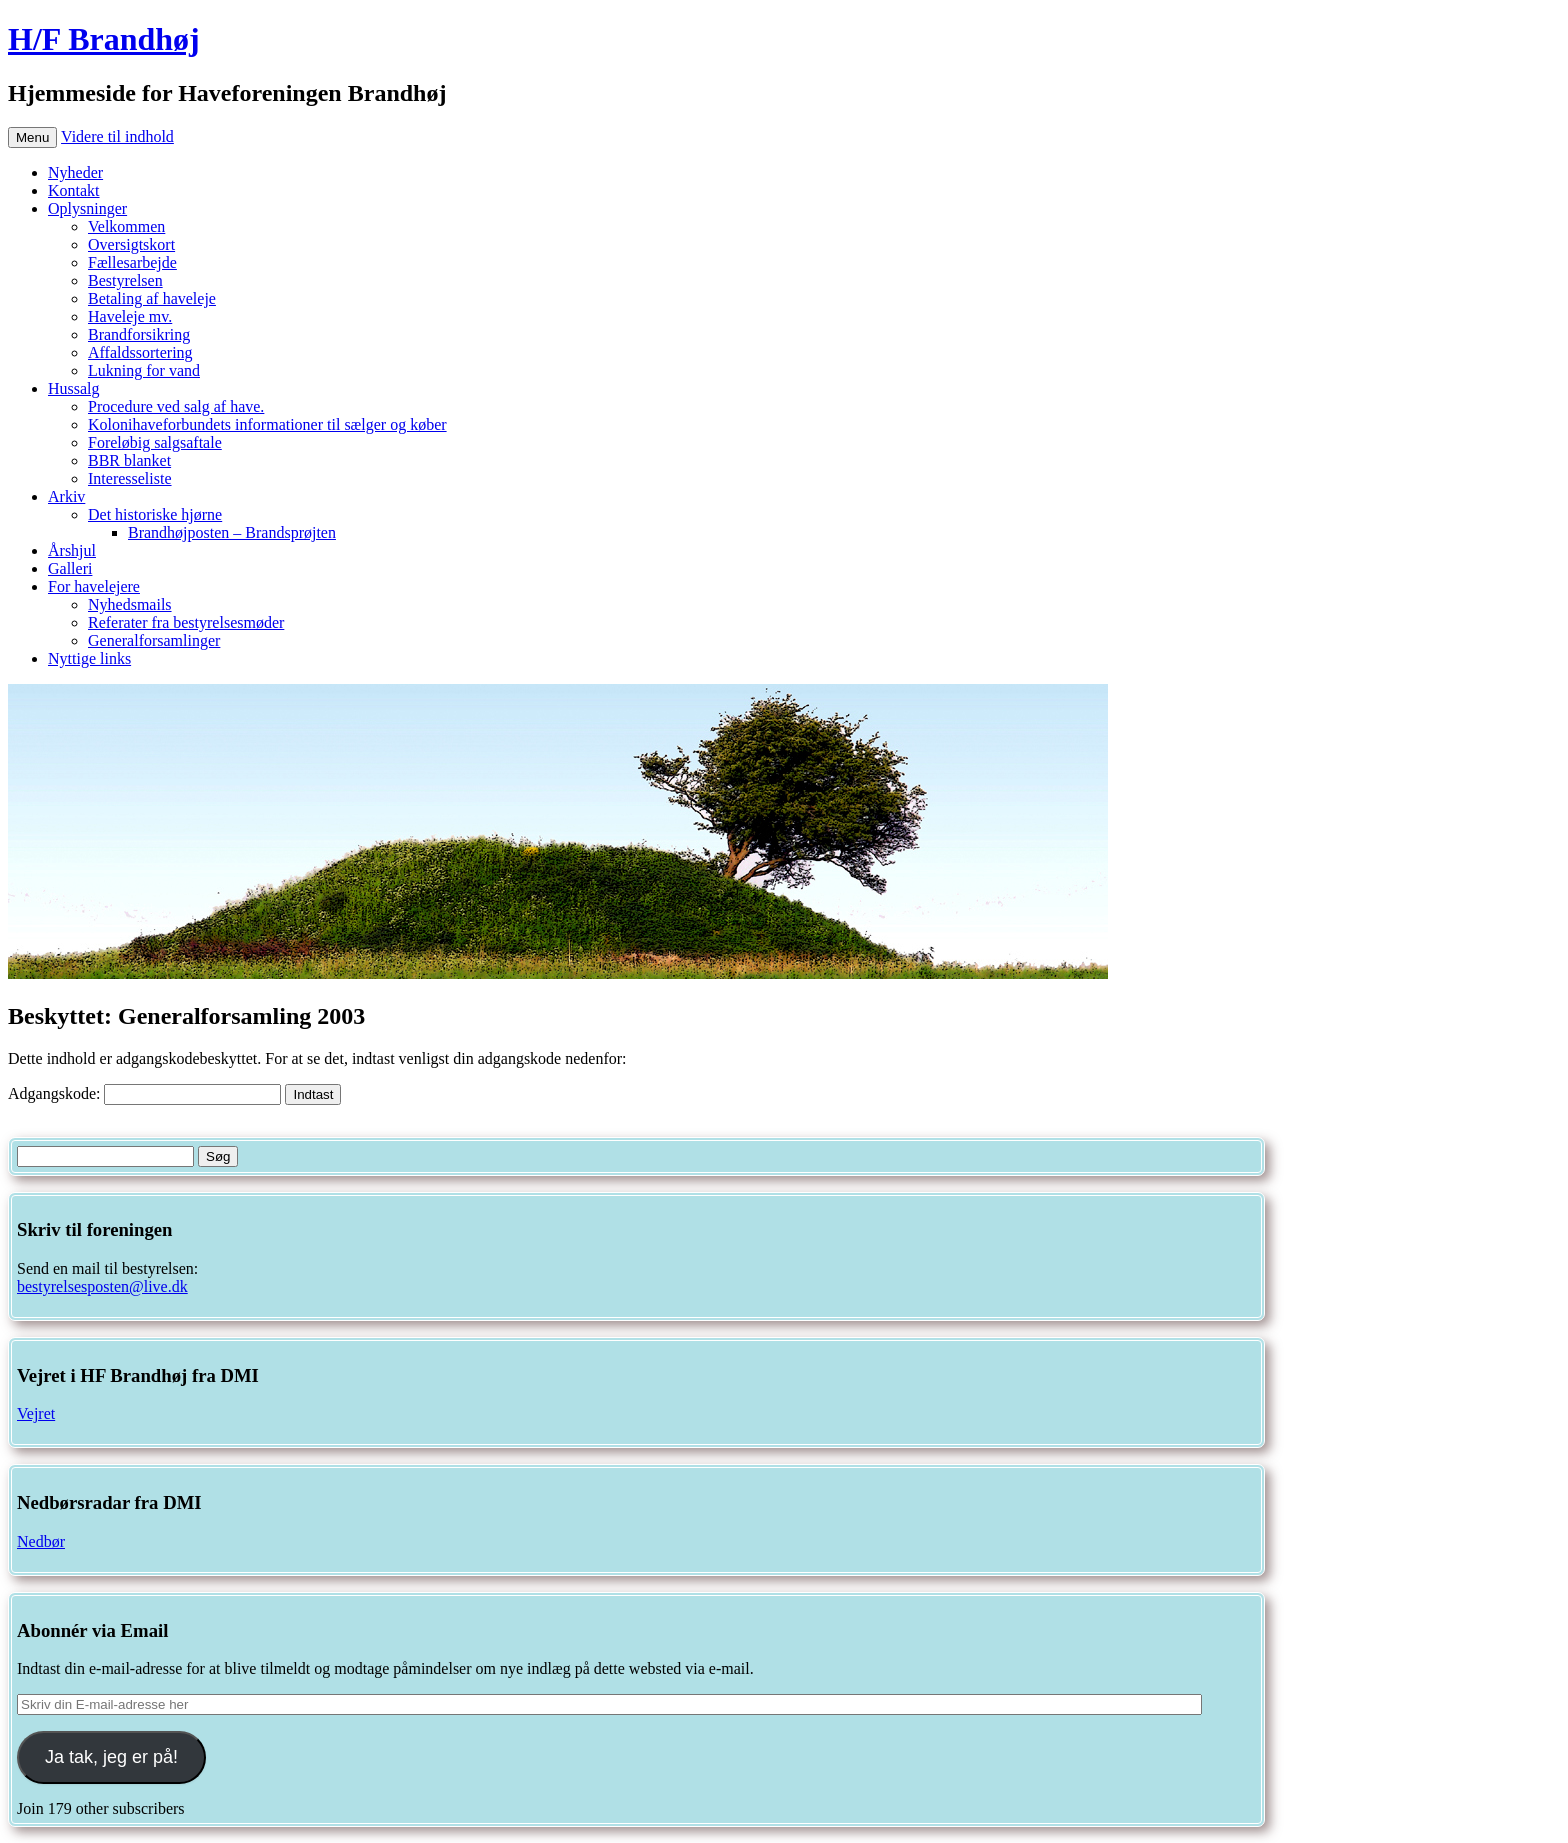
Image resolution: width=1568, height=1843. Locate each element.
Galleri (70, 568)
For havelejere (94, 586)
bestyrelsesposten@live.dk (102, 1286)
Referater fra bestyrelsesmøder (186, 622)
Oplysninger (87, 208)
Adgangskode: (144, 1093)
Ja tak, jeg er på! (111, 1757)
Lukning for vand (144, 370)
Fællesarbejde (132, 262)
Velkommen (126, 226)
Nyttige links (89, 658)
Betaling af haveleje (152, 298)
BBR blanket (129, 460)
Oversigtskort (131, 244)
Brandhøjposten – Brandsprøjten (232, 532)
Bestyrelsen (125, 280)
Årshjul (72, 550)
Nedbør (41, 1541)
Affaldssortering (140, 352)
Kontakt (74, 190)
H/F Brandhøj (104, 39)
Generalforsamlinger (154, 640)
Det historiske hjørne (155, 514)
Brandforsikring (139, 334)
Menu (32, 137)
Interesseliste (130, 478)
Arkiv (66, 496)
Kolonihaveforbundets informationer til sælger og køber (267, 424)
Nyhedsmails (130, 604)
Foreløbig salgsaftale (155, 442)
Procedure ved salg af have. (176, 406)
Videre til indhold (117, 136)
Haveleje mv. (130, 316)
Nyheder (75, 172)
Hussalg (74, 388)
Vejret (36, 1413)
